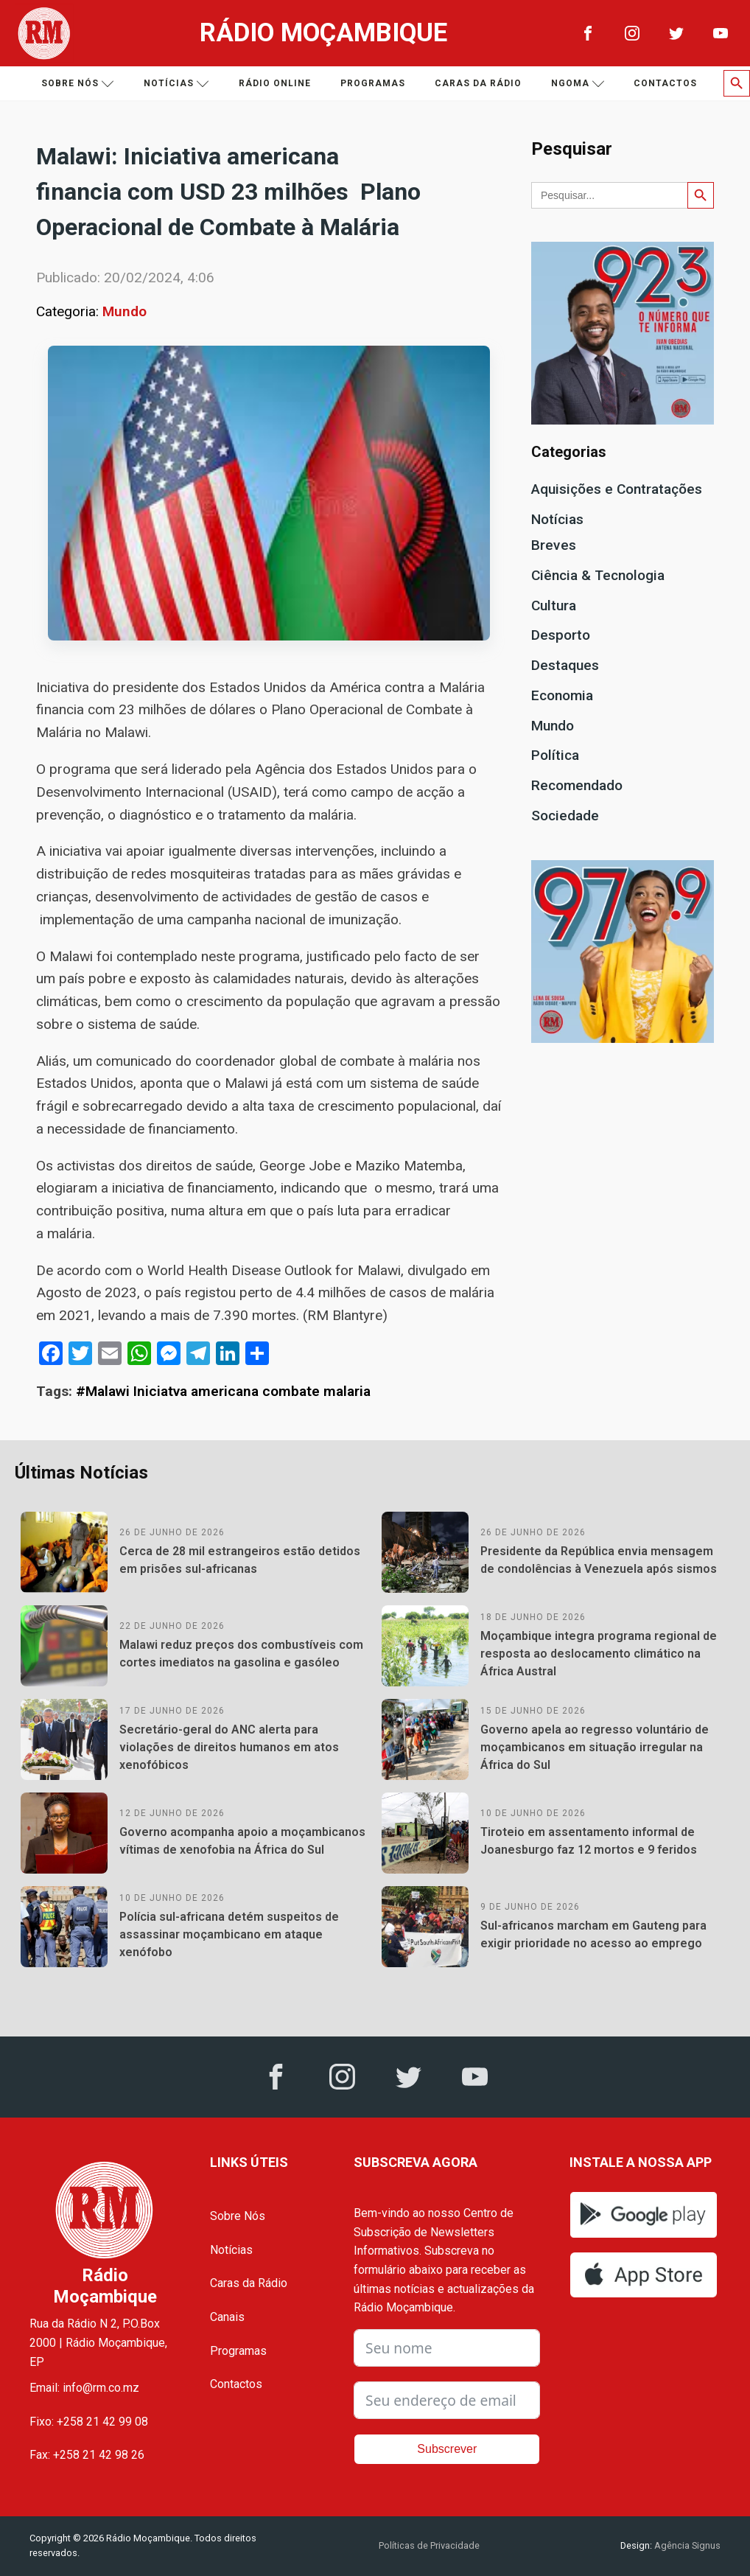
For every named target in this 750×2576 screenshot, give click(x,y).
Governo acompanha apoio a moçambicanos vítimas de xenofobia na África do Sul (242, 1841)
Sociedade (565, 815)
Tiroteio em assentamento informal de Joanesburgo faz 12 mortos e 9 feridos (588, 1841)
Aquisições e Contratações (616, 489)
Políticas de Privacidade (429, 2545)
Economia (562, 695)
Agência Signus (686, 2545)
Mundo (124, 311)
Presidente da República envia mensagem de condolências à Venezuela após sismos (598, 1560)
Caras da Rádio (478, 83)
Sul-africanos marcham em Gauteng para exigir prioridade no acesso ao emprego (593, 1934)
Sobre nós (77, 83)
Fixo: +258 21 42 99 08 (88, 2422)
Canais (227, 2317)
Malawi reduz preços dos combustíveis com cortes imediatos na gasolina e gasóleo (241, 1653)
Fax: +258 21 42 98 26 (86, 2455)
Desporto (560, 634)
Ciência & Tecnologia (598, 575)
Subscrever (447, 2449)
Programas (372, 83)
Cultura (553, 605)
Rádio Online (275, 83)
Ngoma (578, 83)
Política (555, 755)
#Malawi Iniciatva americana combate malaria (223, 1391)
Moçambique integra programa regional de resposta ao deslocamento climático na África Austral (598, 1653)
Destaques (565, 665)
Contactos (665, 83)
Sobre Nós (237, 2216)
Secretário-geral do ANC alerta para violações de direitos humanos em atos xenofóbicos (229, 1747)
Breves (553, 545)
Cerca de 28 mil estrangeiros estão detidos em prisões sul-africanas (239, 1560)
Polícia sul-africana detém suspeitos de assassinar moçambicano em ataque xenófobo (229, 1934)
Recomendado (577, 785)
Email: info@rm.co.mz (84, 2388)
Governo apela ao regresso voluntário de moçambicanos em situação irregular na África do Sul (594, 1747)
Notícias (176, 83)
